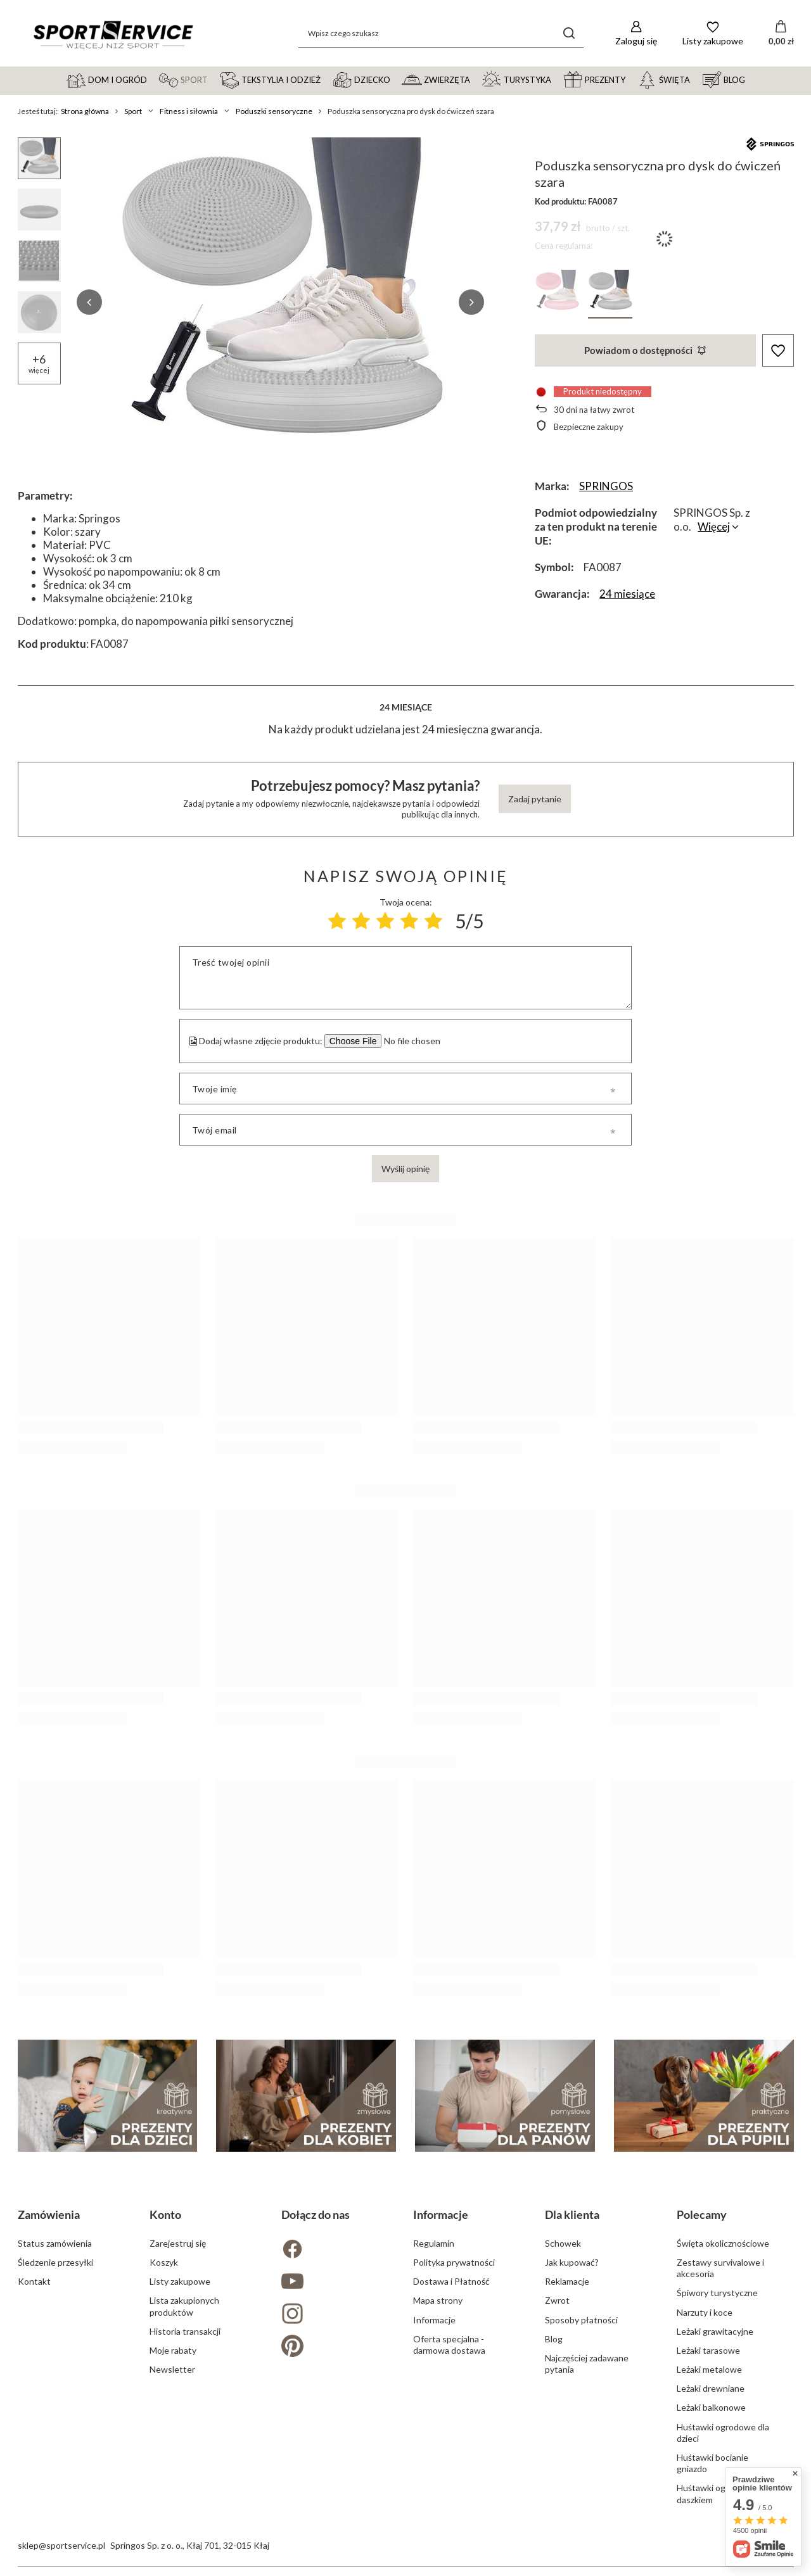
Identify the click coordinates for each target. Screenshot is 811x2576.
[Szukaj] (569, 33)
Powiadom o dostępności (645, 350)
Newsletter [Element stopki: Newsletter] (172, 2369)
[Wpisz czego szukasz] (441, 33)
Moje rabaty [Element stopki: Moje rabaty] (173, 2350)
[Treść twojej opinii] (405, 977)
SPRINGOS (606, 486)
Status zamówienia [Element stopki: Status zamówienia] (55, 2243)
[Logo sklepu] (113, 33)
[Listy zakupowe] (712, 33)
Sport (133, 111)
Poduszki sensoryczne (274, 111)
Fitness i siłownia (189, 111)
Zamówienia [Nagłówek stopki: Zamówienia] (49, 2214)
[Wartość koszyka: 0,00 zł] (781, 33)
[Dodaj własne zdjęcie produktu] (410, 1041)
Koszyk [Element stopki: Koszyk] (164, 2262)
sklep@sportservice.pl (61, 2545)
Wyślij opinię (405, 1168)
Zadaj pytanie (534, 798)
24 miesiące (627, 593)
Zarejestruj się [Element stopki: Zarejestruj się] (178, 2243)
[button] (89, 302)
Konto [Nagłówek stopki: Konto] (165, 2214)
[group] (280, 302)
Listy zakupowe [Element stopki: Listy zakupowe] (180, 2281)
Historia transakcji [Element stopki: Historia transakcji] (185, 2331)
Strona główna (85, 111)
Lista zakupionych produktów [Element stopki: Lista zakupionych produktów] (184, 2306)
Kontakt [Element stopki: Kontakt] (34, 2281)
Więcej (714, 526)
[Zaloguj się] (636, 33)
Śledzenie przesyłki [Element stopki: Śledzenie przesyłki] (55, 2262)
